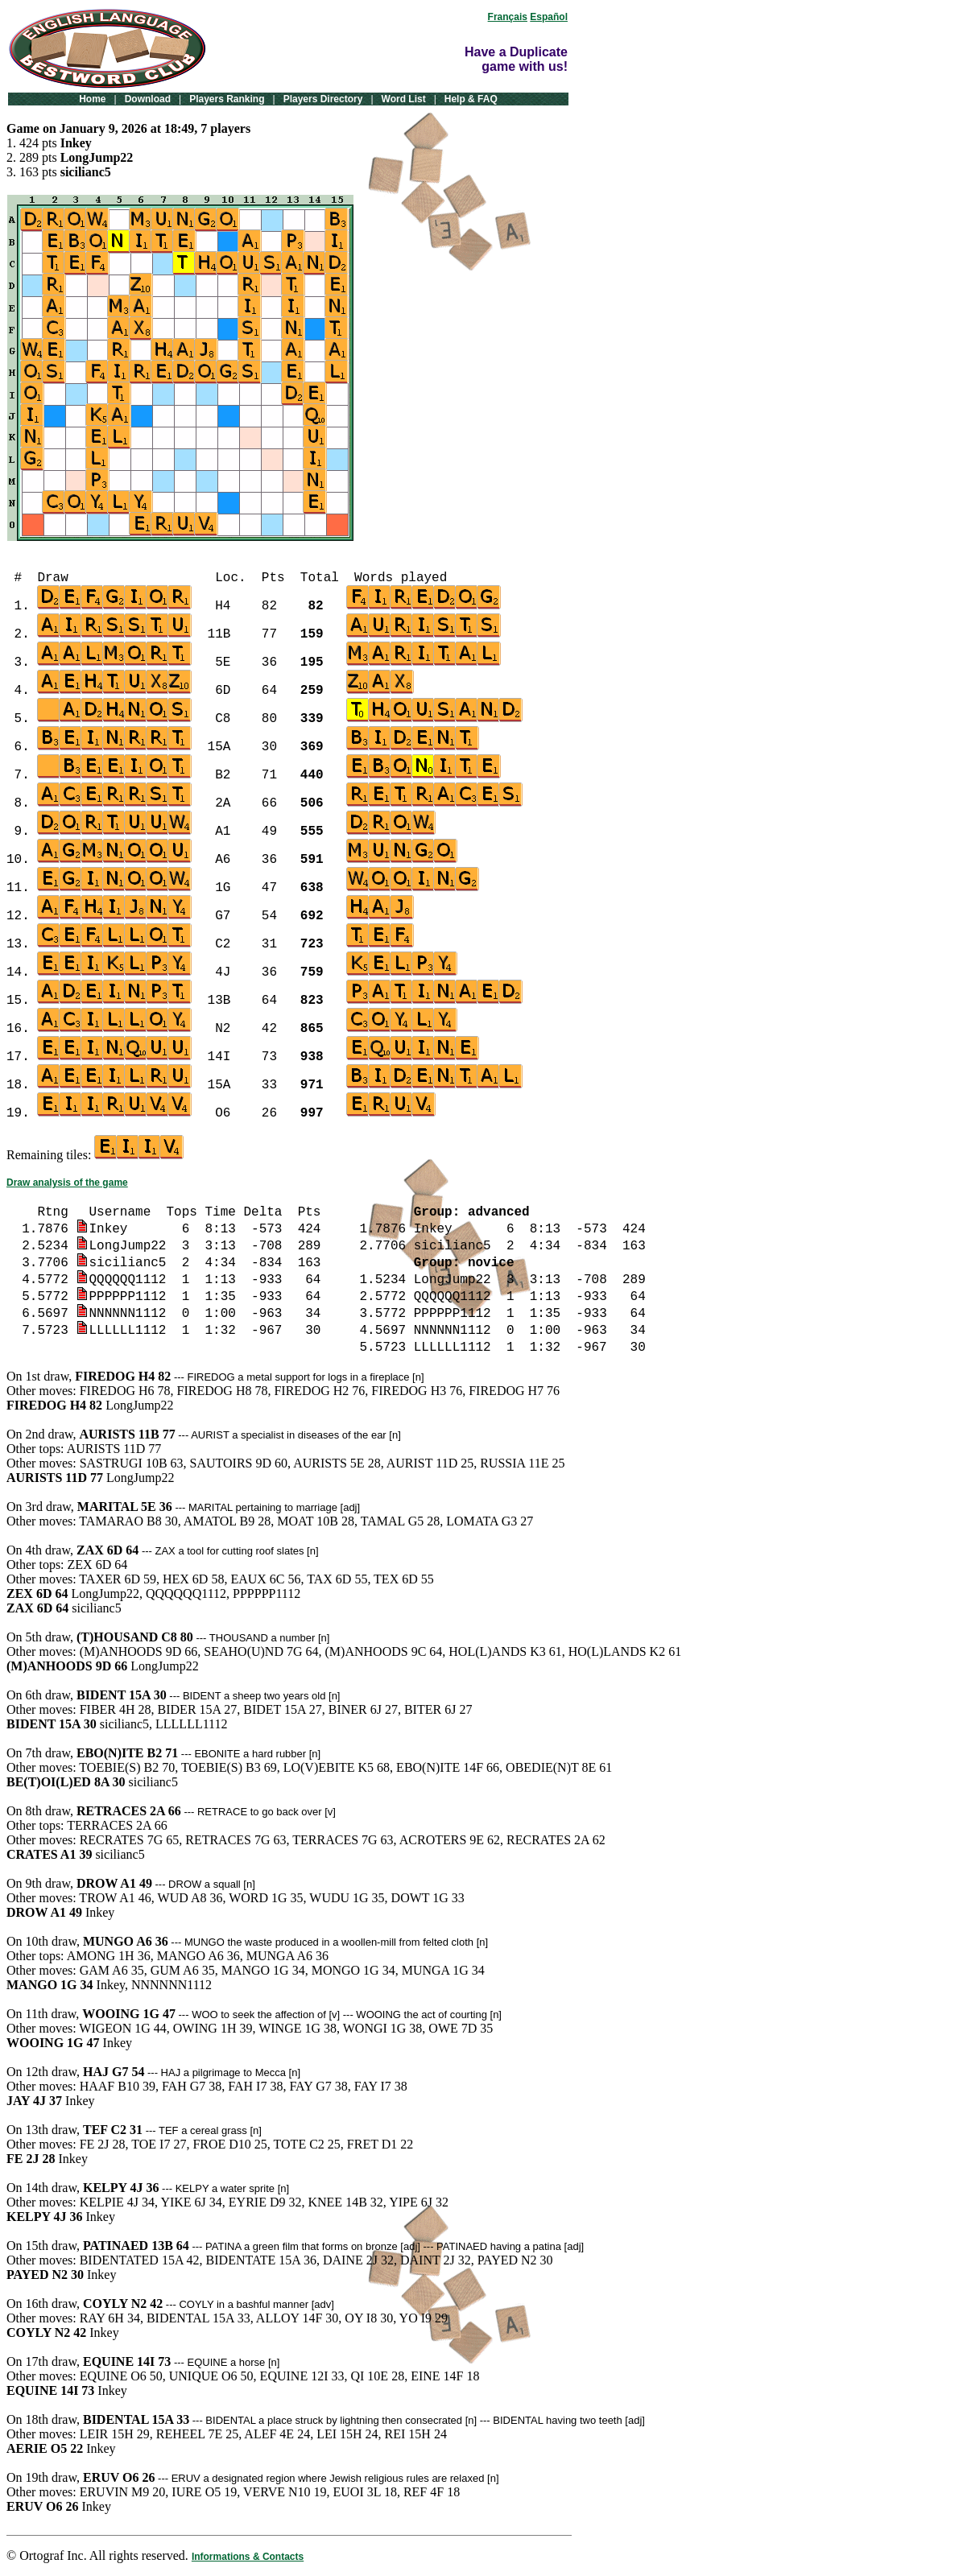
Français (507, 17)
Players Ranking (226, 99)
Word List (404, 99)
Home (92, 99)
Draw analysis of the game (67, 1182)
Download (148, 99)
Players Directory (323, 99)
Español (549, 17)
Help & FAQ (471, 99)
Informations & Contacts (248, 2556)
